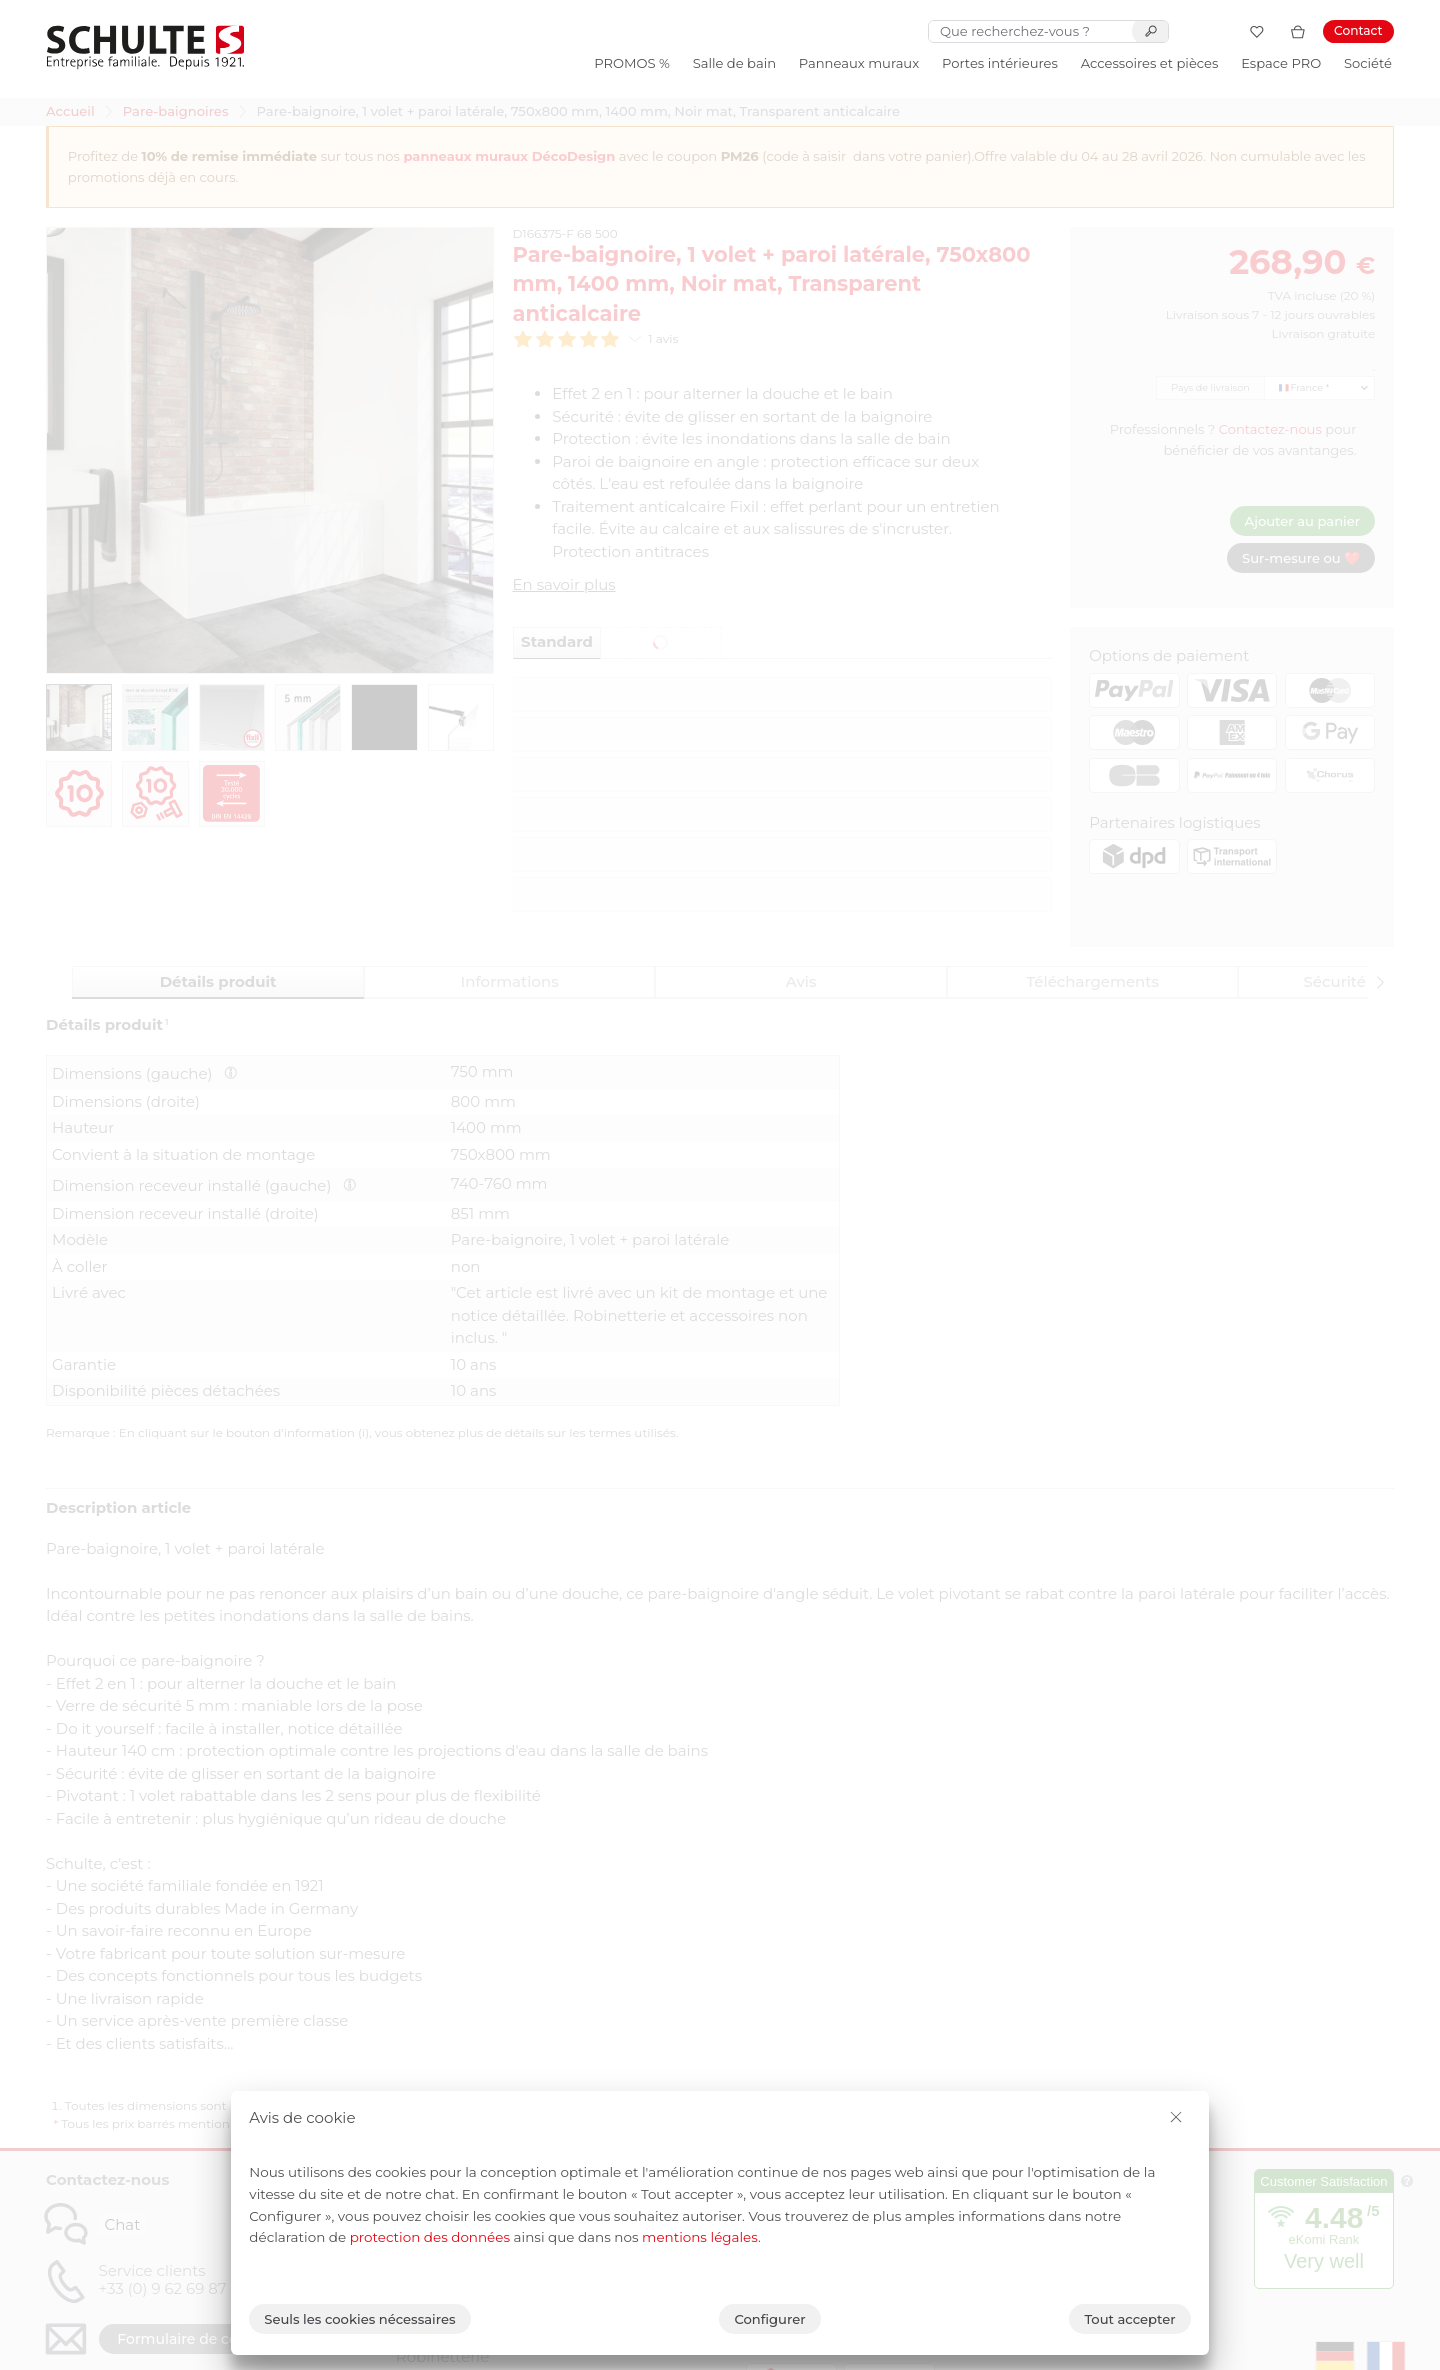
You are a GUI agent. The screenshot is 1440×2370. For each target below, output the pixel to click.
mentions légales (700, 2237)
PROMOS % (632, 63)
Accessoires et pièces (1150, 63)
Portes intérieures (1000, 63)
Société (1368, 63)
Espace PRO (1281, 63)
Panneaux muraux (859, 63)
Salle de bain (734, 63)
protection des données (430, 2237)
